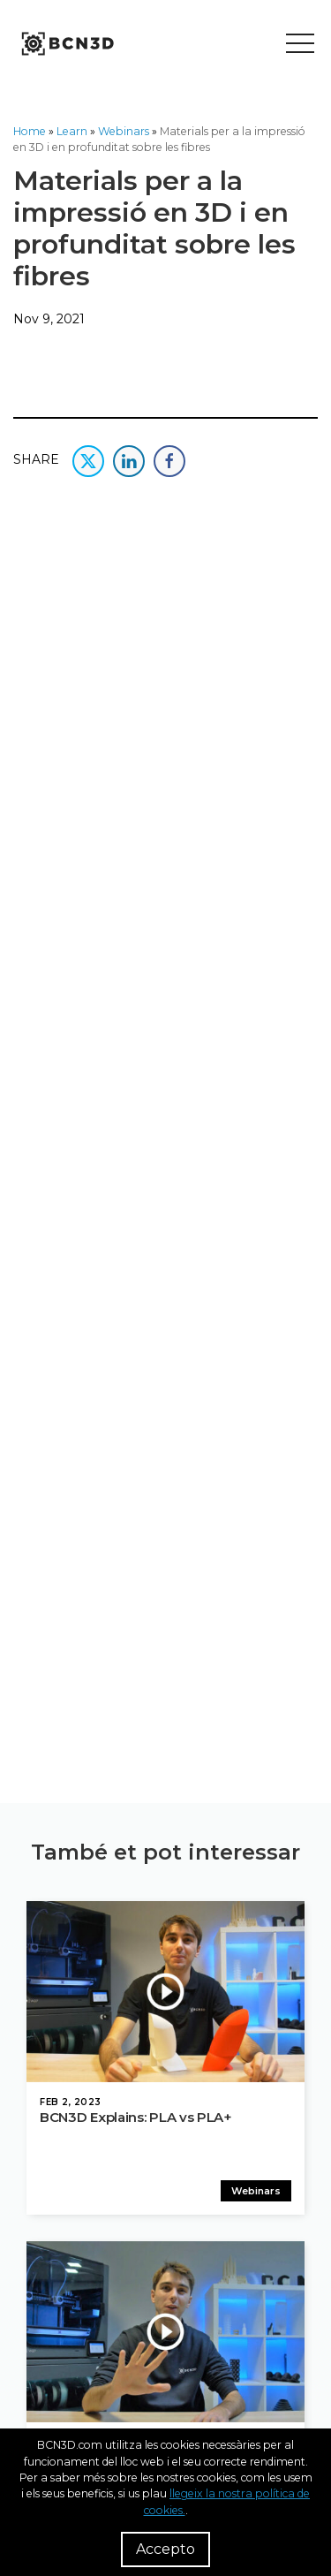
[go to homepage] (66, 44)
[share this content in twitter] (88, 459)
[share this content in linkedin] (129, 459)
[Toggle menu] (300, 44)
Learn (71, 131)
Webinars (123, 131)
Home (29, 131)
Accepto (165, 2549)
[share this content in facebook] (169, 459)
